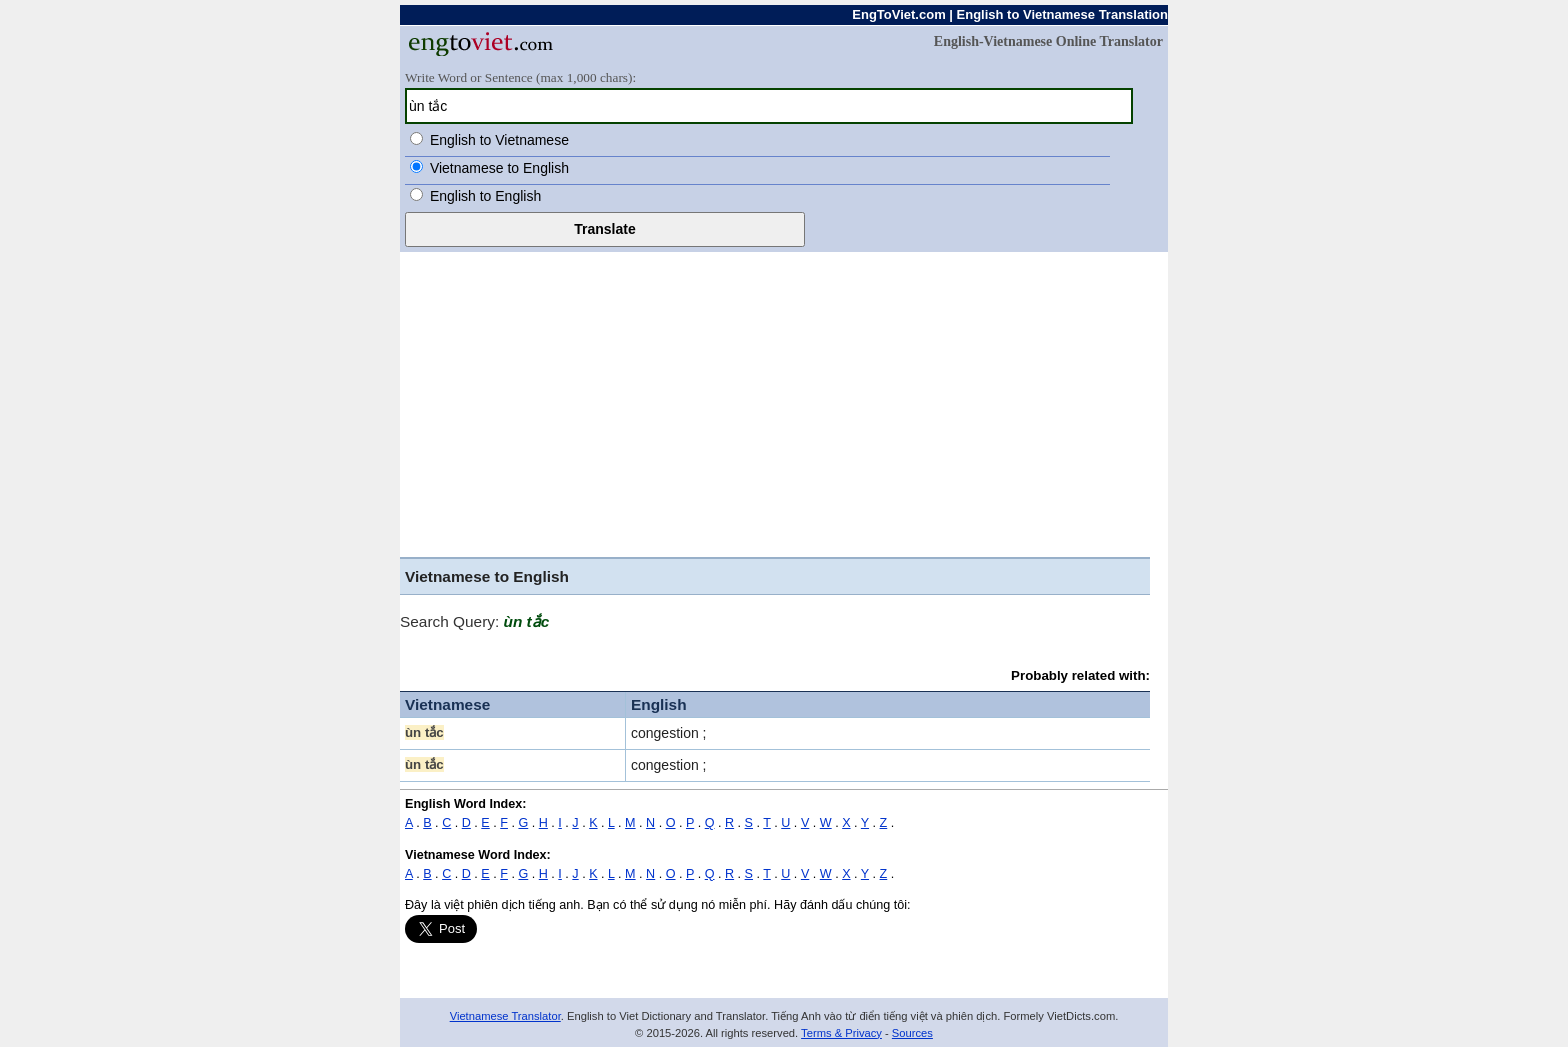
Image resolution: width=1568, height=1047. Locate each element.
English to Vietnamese (499, 140)
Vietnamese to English (499, 168)
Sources (912, 1033)
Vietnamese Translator (505, 1016)
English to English (485, 196)
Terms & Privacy (841, 1033)
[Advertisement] (775, 407)
